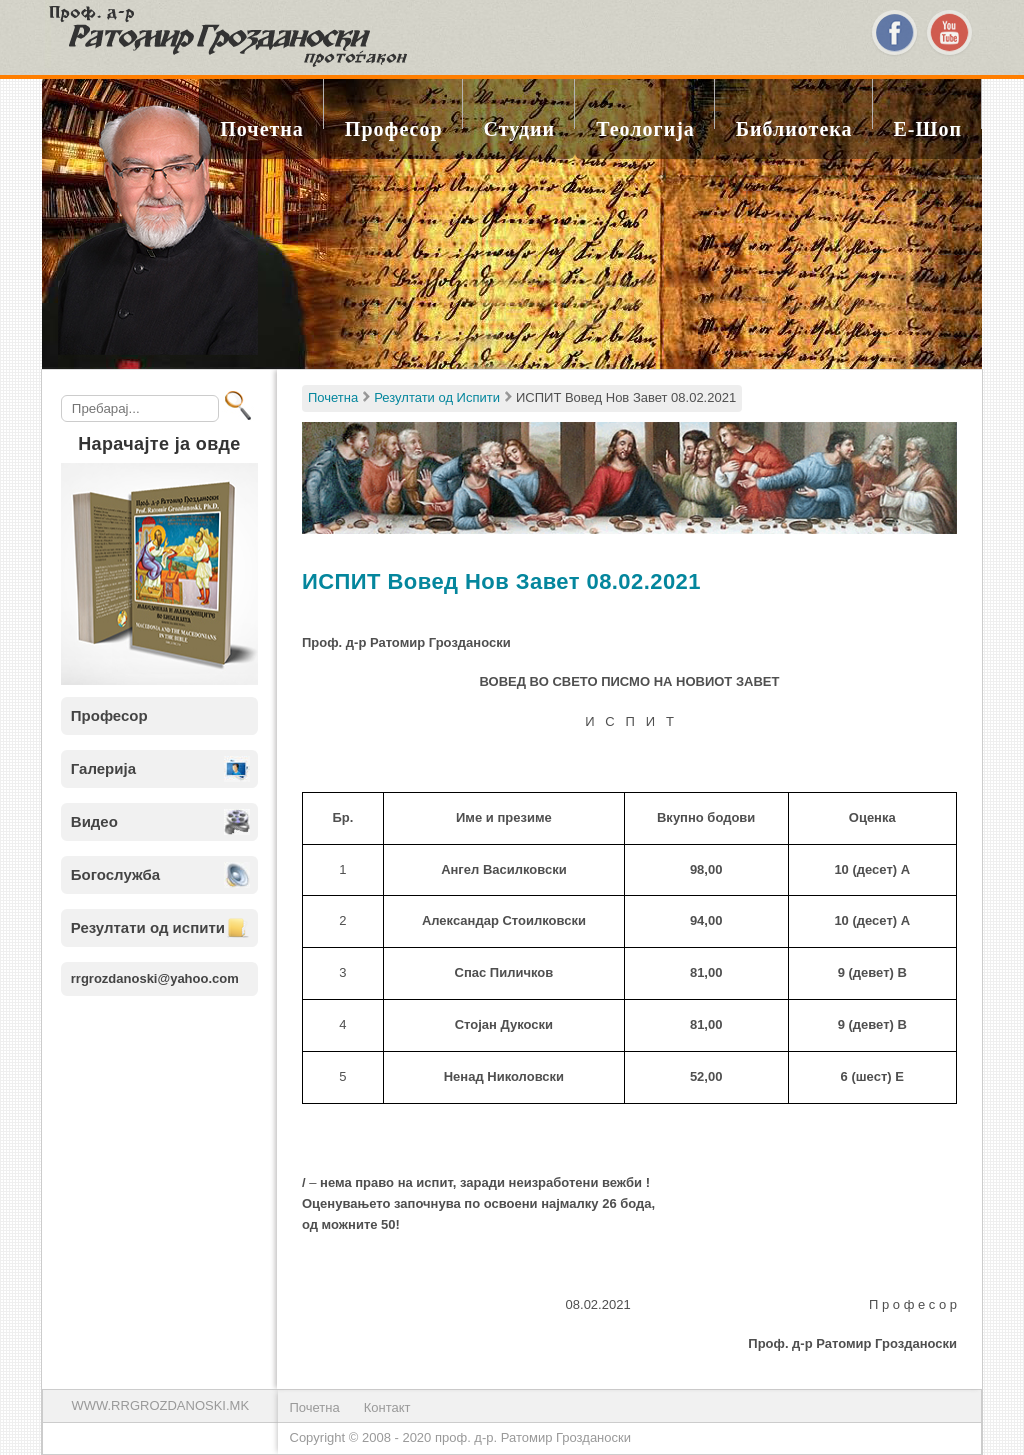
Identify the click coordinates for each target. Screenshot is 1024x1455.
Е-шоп (928, 129)
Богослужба (115, 874)
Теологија (645, 129)
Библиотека (794, 129)
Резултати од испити (148, 927)
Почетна (262, 129)
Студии (520, 129)
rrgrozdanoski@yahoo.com (155, 978)
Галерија (103, 768)
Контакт (387, 1407)
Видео (94, 821)
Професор (394, 129)
